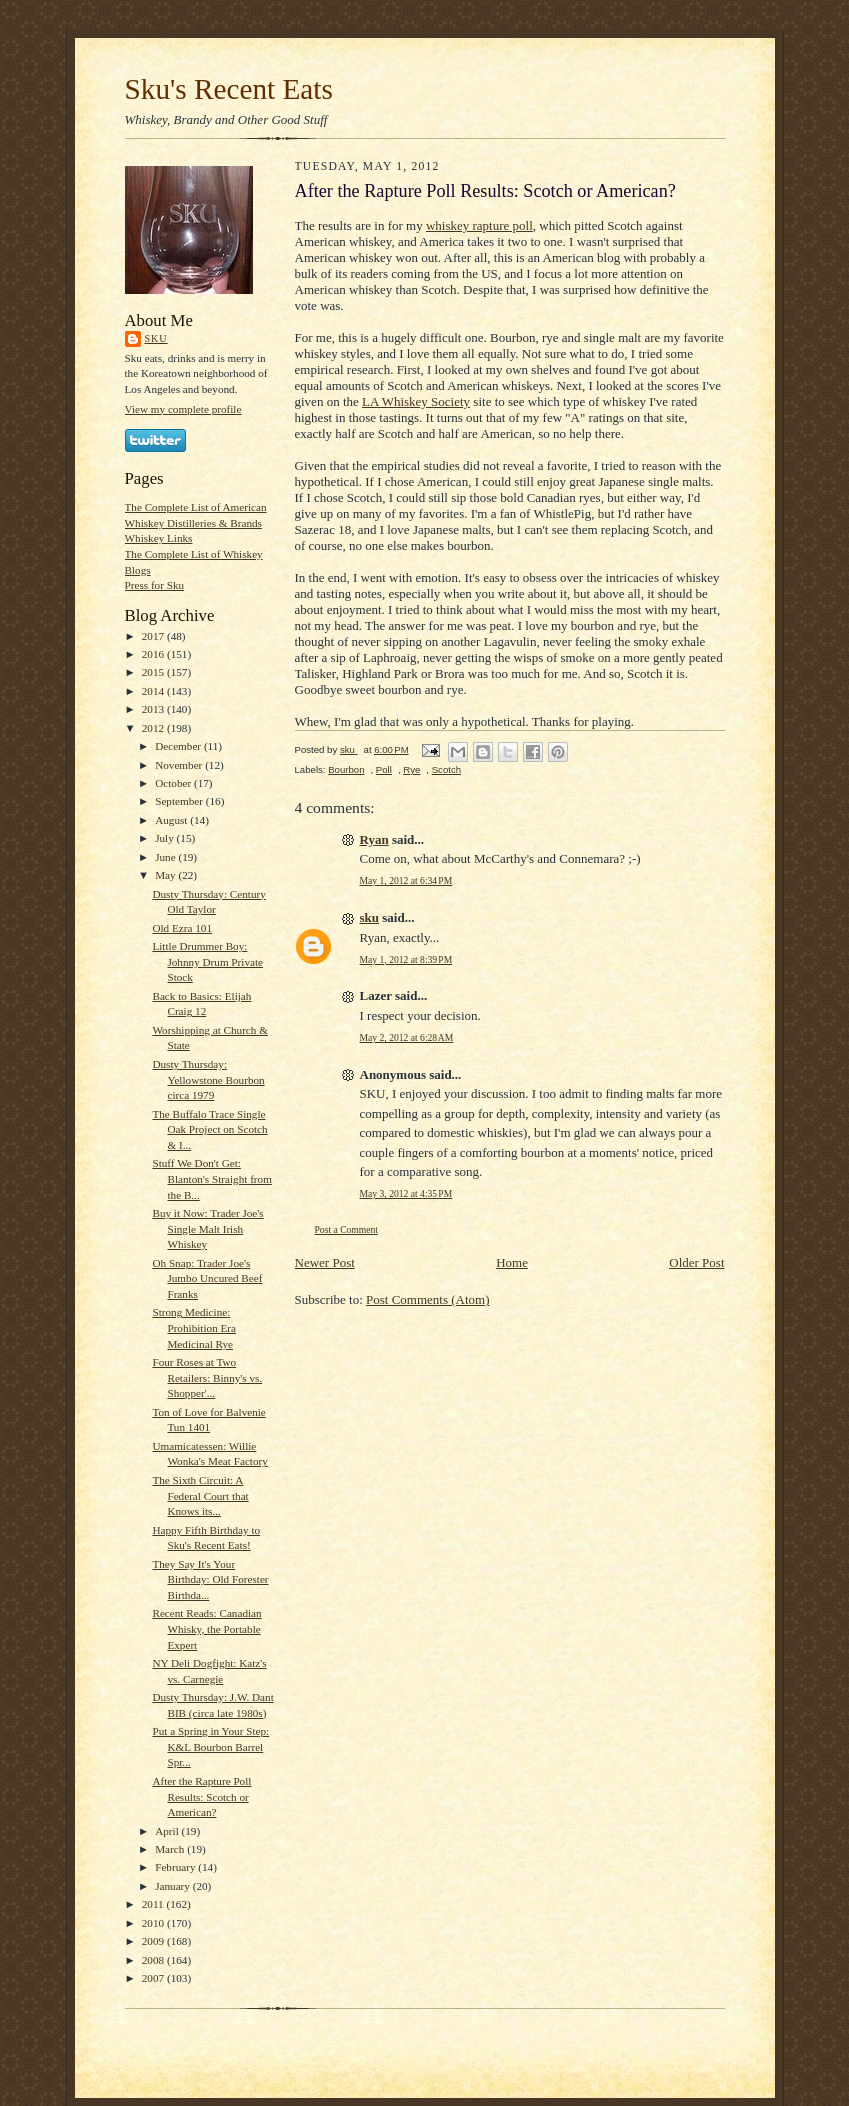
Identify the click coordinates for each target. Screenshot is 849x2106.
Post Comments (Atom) (428, 1299)
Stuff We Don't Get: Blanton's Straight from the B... (211, 1178)
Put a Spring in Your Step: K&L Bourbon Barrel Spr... (210, 1746)
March (171, 1849)
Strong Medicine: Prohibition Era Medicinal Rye (194, 1327)
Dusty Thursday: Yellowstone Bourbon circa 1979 (208, 1079)
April (168, 1831)
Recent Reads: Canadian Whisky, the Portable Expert (206, 1628)
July (165, 838)
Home (512, 1262)
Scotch (446, 769)
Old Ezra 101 (182, 928)
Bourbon (346, 769)
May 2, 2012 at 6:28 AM (407, 1037)
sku (156, 338)
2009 (154, 1941)
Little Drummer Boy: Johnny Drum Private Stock (207, 961)
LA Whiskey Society (416, 401)
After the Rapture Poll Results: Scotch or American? (201, 1796)
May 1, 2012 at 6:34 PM (406, 880)
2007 (154, 1978)
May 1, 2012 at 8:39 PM (406, 959)
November (180, 765)
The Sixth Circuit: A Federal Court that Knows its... (200, 1495)
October (174, 783)
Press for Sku (155, 585)
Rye (411, 769)
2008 (154, 1960)
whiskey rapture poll (479, 225)
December (179, 746)
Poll (384, 769)
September (180, 801)
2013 (154, 709)
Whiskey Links (159, 538)
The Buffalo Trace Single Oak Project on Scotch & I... (209, 1129)
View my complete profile (183, 409)
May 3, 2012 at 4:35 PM (406, 1193)
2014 (154, 691)
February (176, 1867)
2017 (154, 636)
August (172, 820)
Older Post (696, 1262)
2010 (154, 1923)
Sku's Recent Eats (229, 89)
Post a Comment (347, 1229)
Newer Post (325, 1262)
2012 (154, 728)
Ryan (374, 839)
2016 (154, 654)
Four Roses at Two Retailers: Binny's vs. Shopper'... (207, 1377)
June (166, 857)
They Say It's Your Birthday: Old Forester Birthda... (210, 1579)
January (174, 1886)
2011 (154, 1904)
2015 (154, 672)
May (166, 875)
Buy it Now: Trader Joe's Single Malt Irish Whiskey (207, 1228)
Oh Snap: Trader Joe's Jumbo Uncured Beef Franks (207, 1278)
